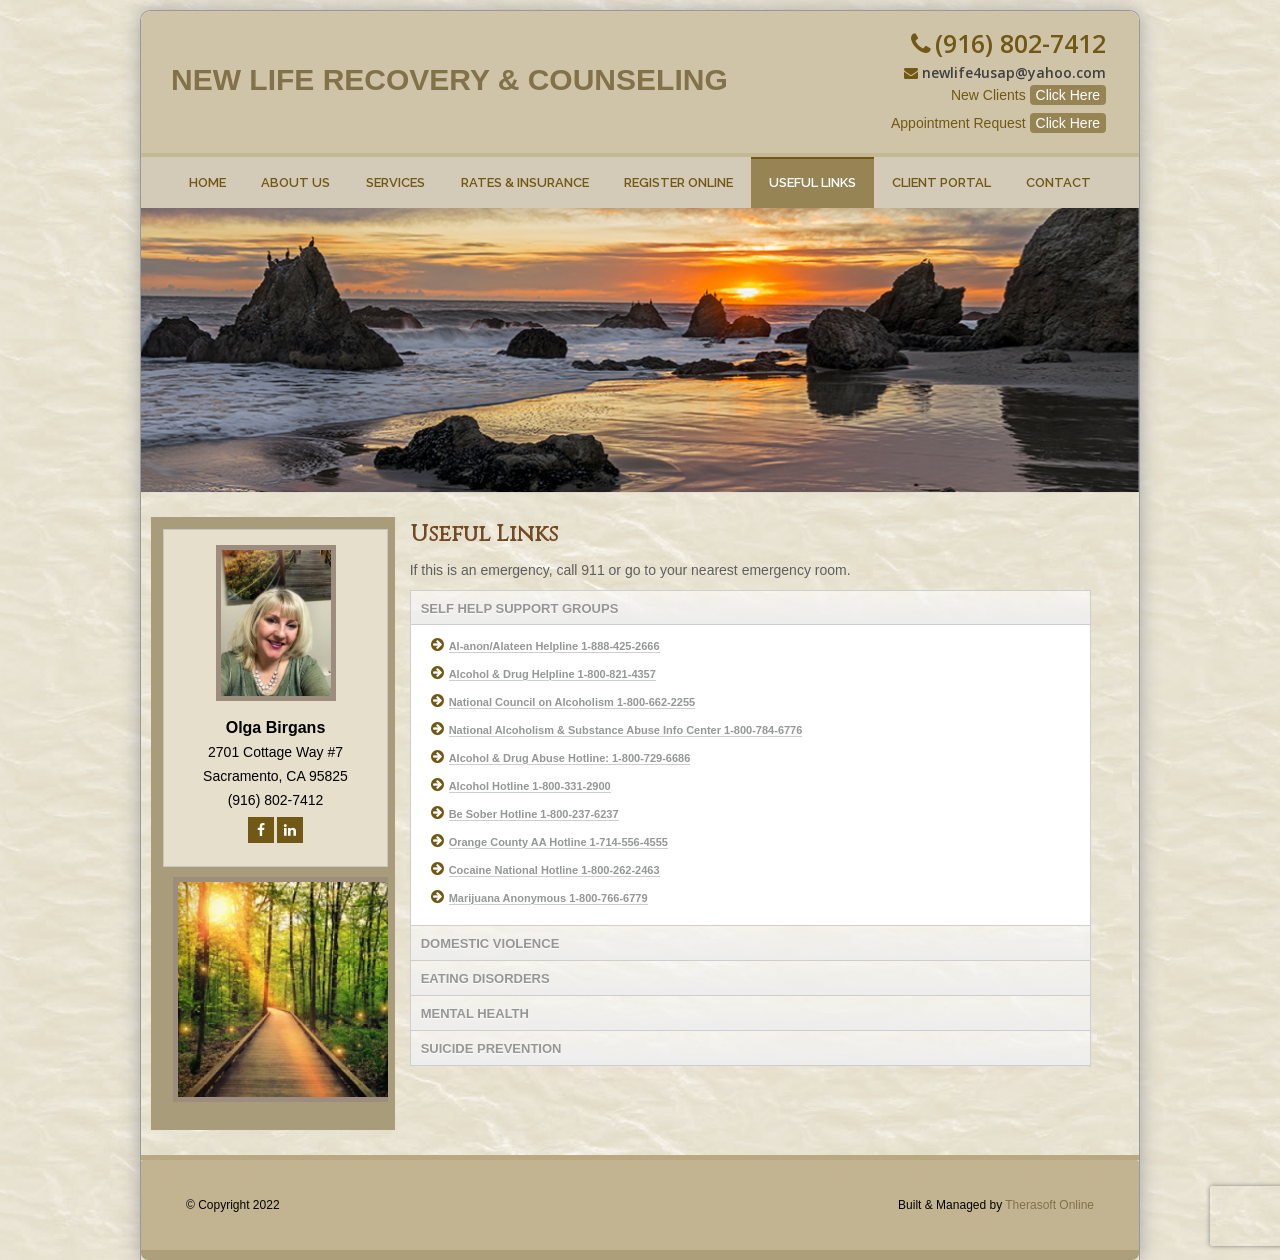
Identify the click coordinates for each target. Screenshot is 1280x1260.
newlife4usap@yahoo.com (1014, 72)
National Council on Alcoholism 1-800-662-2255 (572, 702)
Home (207, 173)
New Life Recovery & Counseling (449, 79)
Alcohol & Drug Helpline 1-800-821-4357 (552, 674)
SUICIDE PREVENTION (491, 1048)
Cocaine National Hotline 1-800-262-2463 (554, 870)
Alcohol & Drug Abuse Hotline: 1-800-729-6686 (570, 758)
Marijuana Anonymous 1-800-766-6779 (548, 898)
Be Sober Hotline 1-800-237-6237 (534, 814)
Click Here (1068, 95)
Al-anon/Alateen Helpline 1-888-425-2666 (554, 646)
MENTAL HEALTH (475, 1013)
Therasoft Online (1049, 1205)
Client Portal (941, 173)
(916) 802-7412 (1020, 43)
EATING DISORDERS (485, 978)
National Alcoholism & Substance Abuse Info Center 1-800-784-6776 (626, 730)
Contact (1058, 173)
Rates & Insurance (525, 173)
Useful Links (812, 173)
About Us (296, 173)
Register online (679, 173)
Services (395, 173)
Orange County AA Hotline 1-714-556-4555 (558, 842)
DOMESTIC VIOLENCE (490, 943)
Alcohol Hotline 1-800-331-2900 (530, 786)
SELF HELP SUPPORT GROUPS (520, 608)
